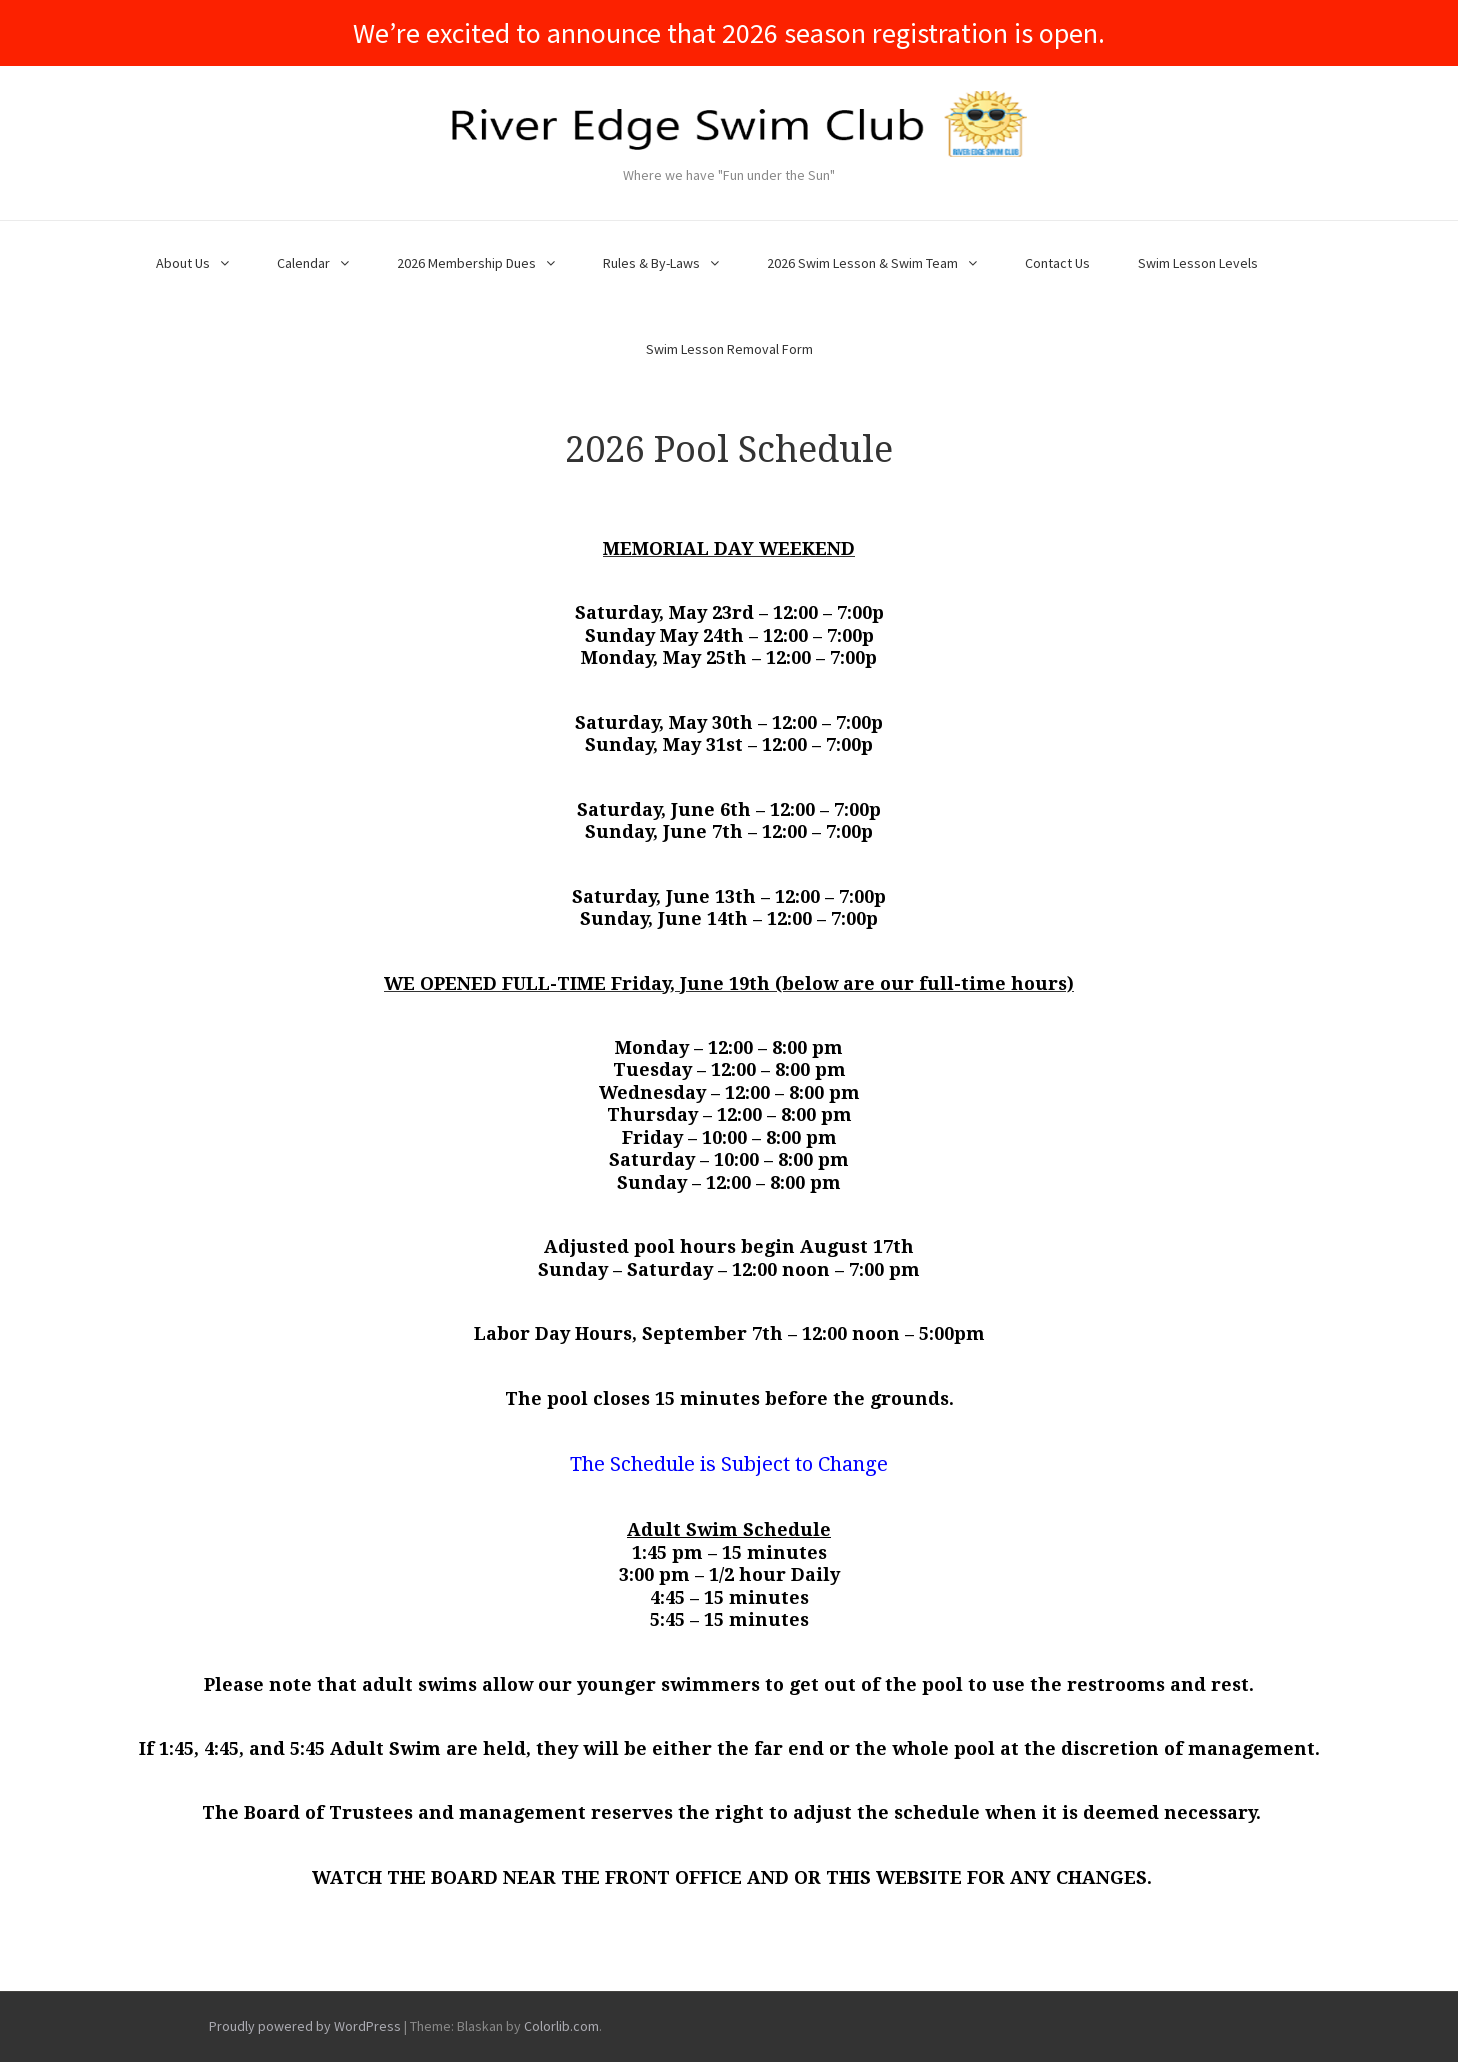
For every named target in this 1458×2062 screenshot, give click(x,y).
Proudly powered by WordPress (305, 2026)
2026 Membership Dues (466, 263)
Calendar (303, 263)
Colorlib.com (561, 2026)
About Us (183, 263)
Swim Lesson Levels (1198, 263)
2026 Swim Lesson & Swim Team (862, 263)
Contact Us (1057, 263)
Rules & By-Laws (651, 263)
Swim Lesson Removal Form (729, 349)
